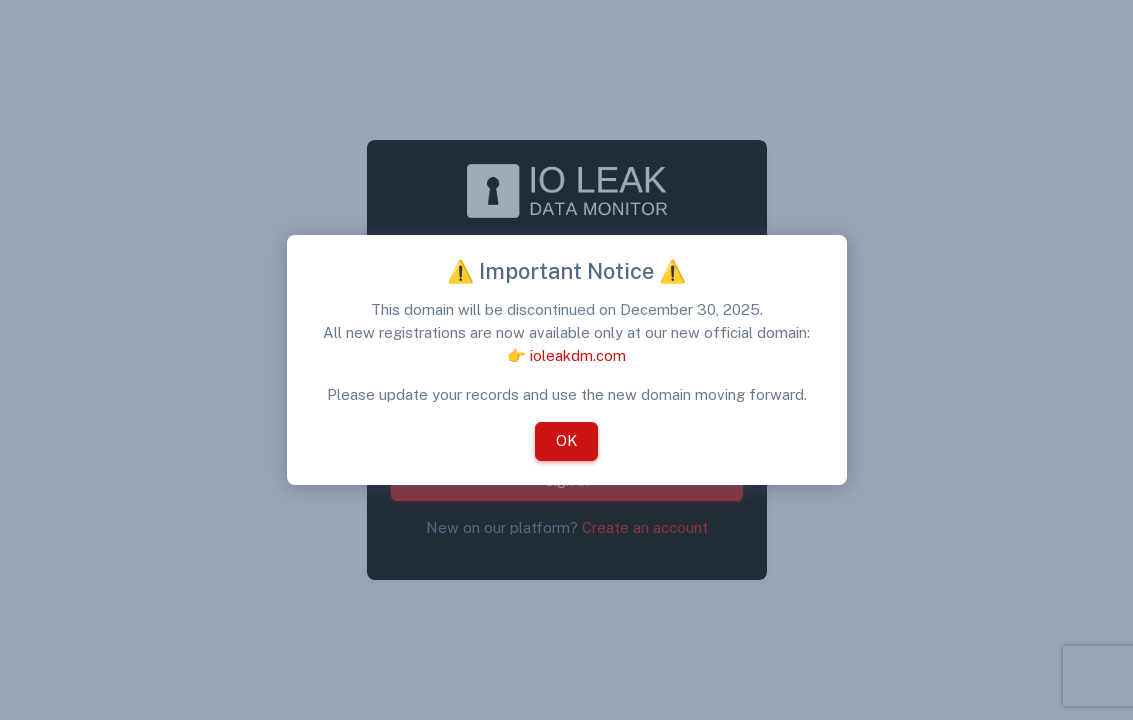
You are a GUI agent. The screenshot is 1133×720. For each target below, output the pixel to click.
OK (566, 440)
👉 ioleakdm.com (566, 355)
